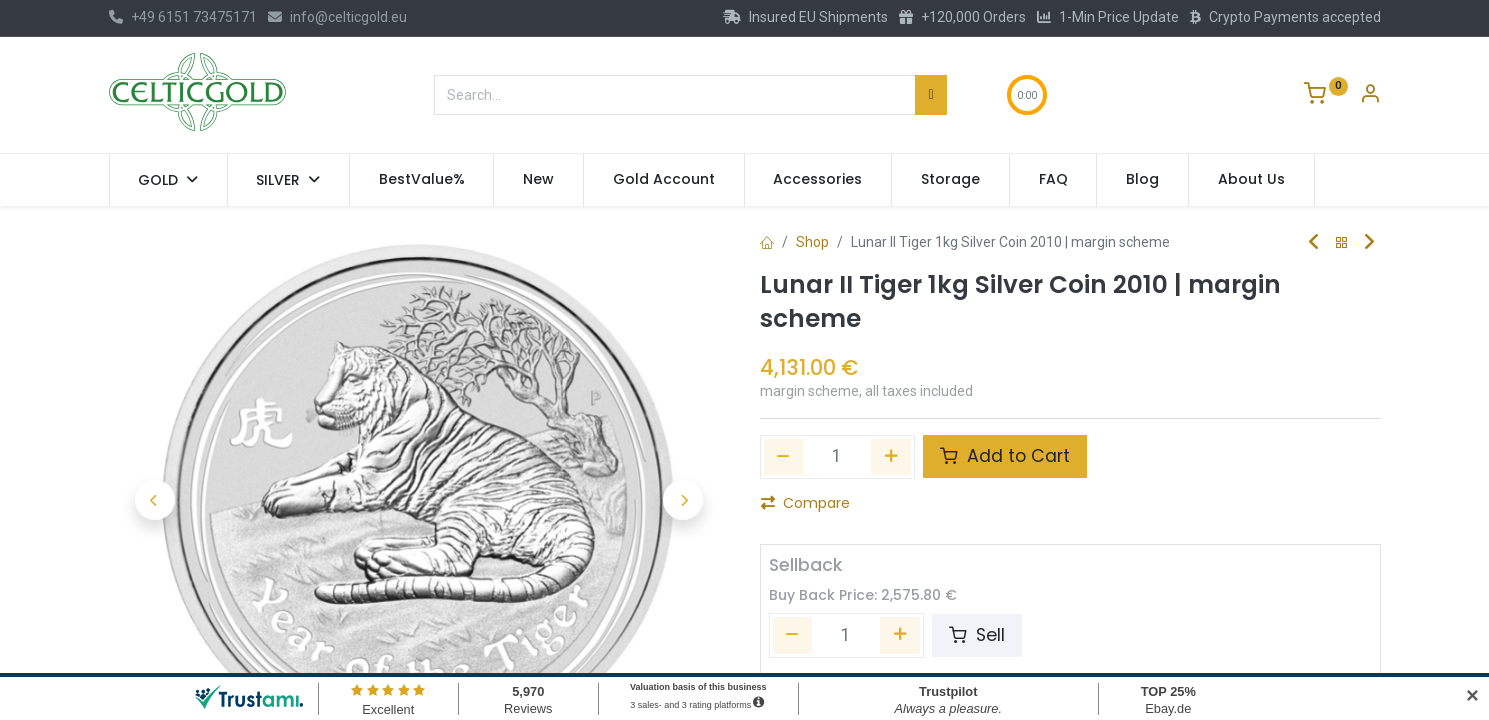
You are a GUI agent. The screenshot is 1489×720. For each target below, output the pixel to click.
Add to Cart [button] (1005, 456)
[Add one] (891, 457)
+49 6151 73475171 (183, 17)
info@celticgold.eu (337, 17)
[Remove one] (784, 457)
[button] (155, 500)
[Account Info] (1370, 96)
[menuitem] (422, 180)
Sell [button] (977, 635)
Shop (812, 242)
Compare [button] (805, 503)
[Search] (930, 95)
